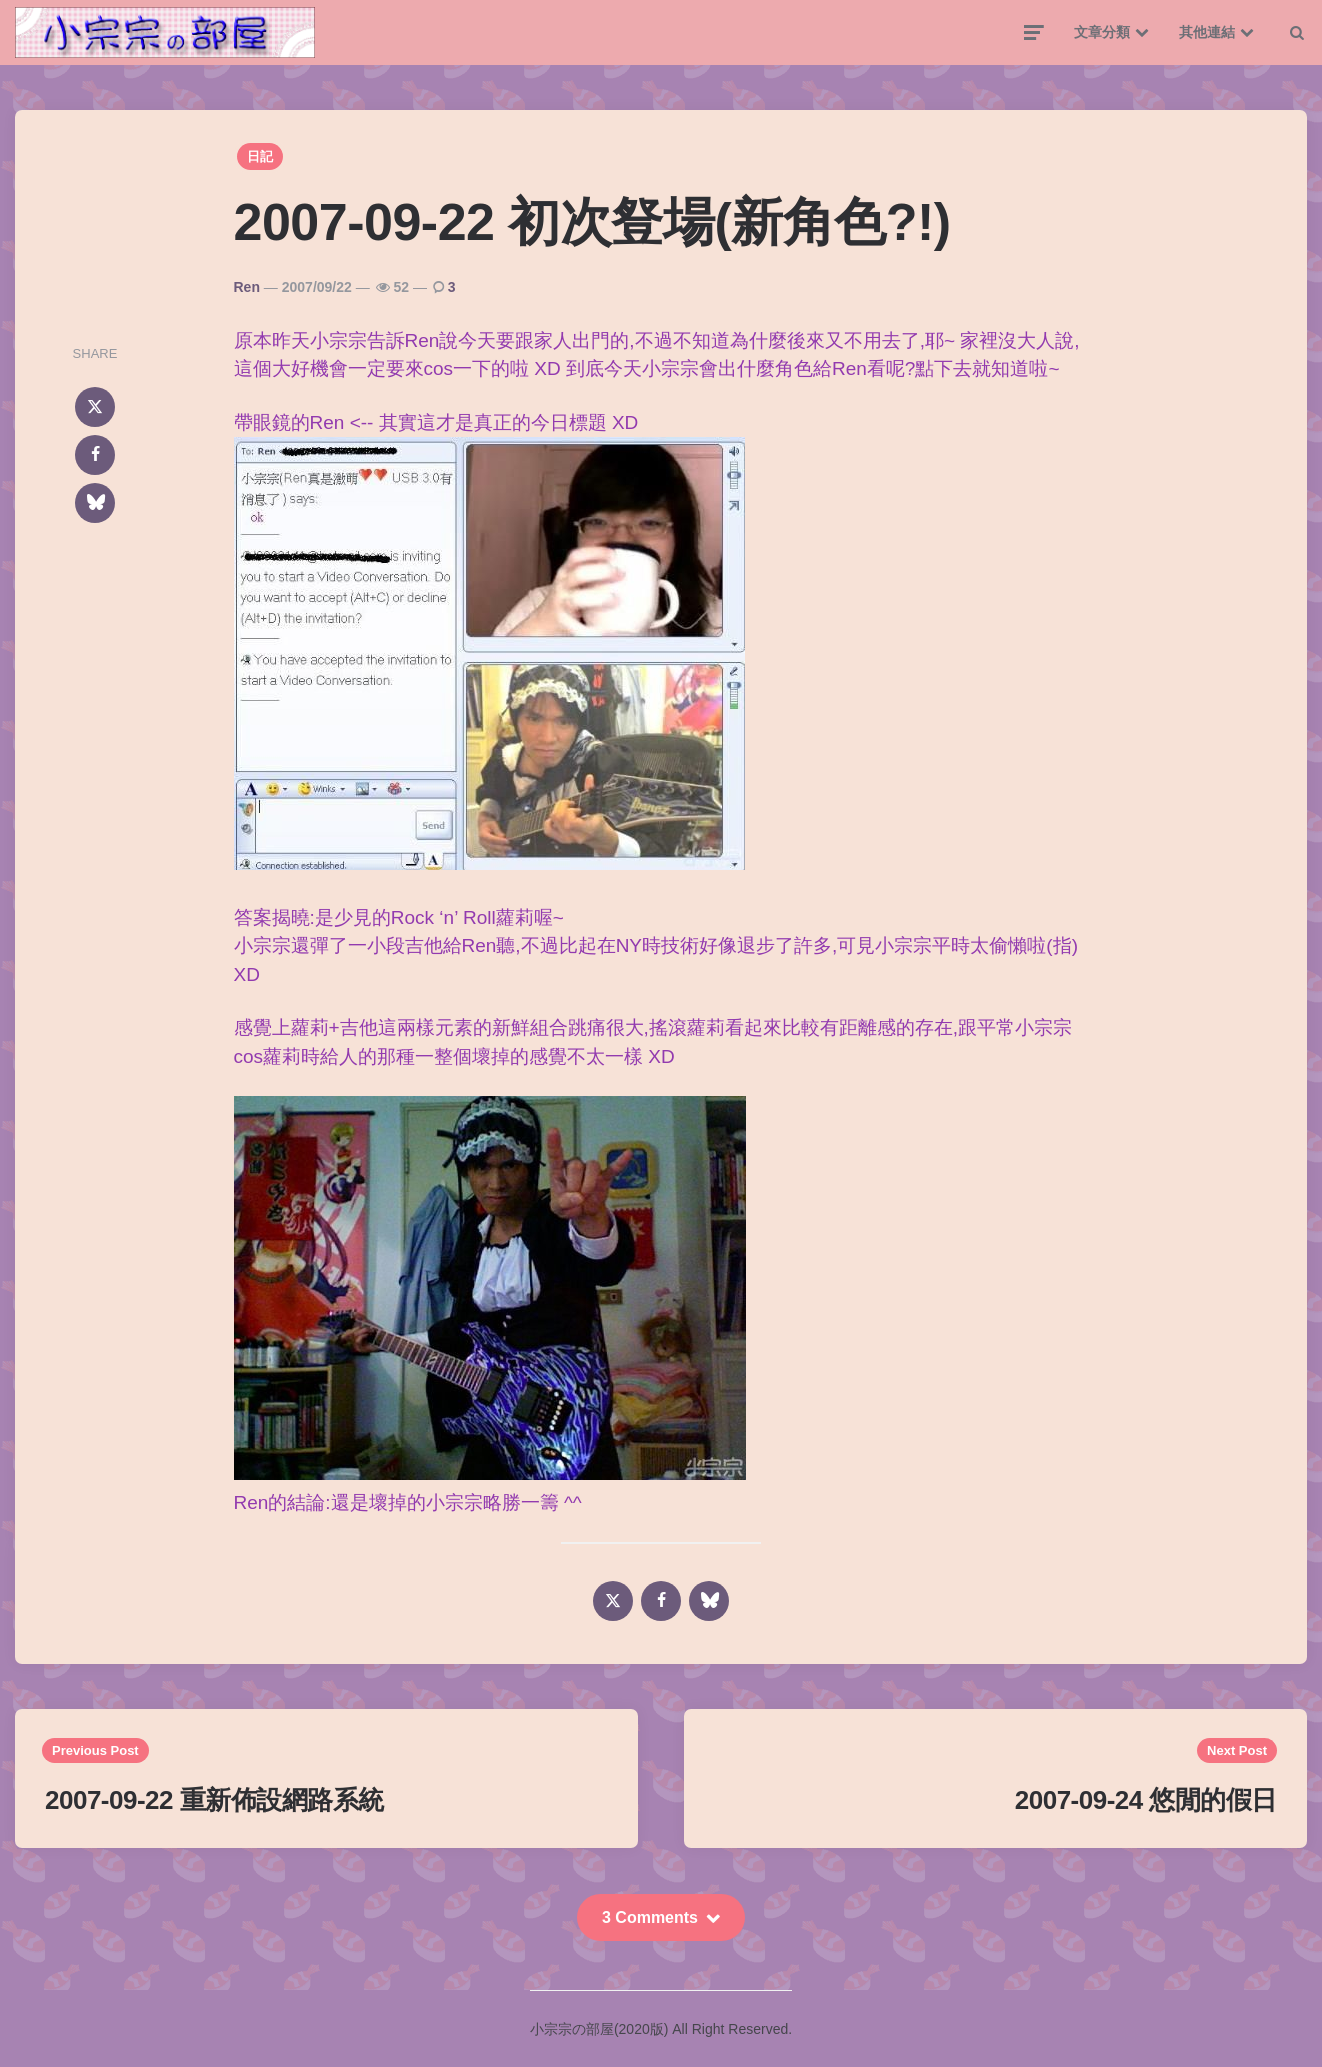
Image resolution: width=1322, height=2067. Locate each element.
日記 (260, 156)
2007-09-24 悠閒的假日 (1146, 1800)
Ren (247, 287)
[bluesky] (95, 503)
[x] (95, 407)
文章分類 (1102, 32)
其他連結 (1207, 32)
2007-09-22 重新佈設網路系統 (214, 1800)
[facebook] (95, 455)
